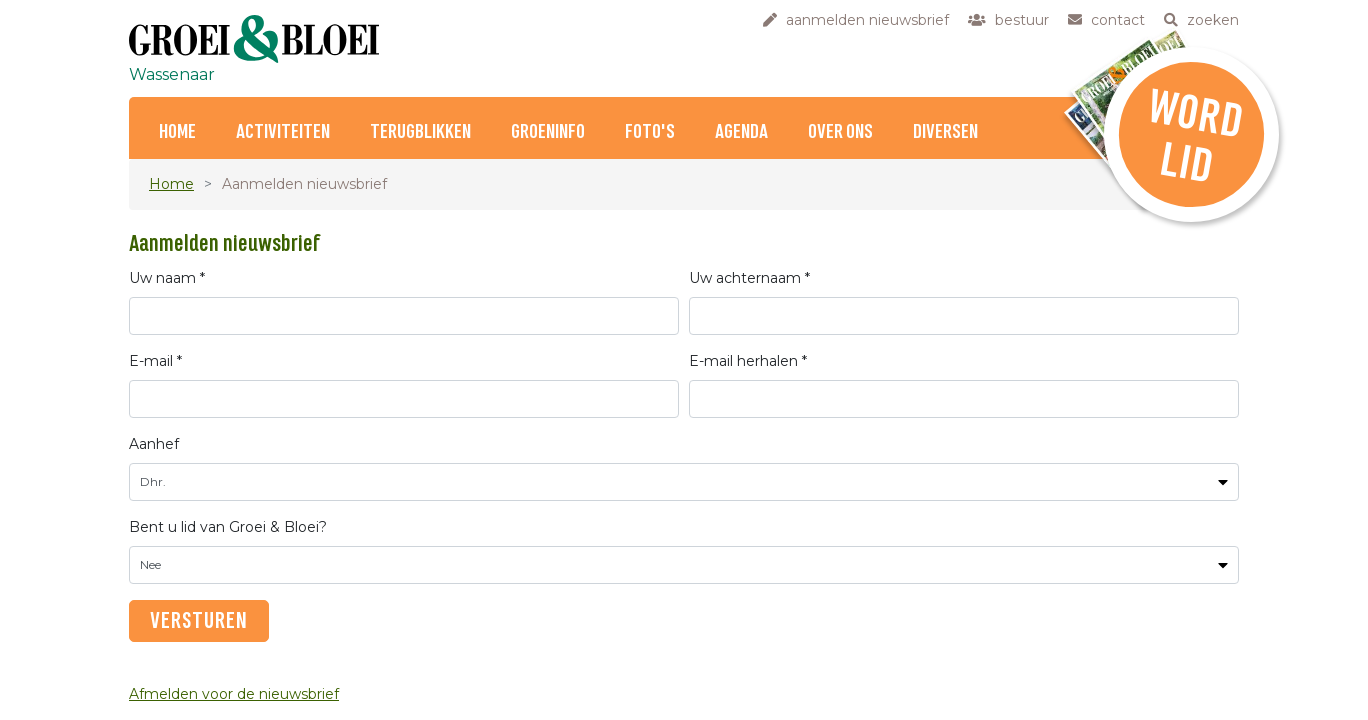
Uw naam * (167, 278)
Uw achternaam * (749, 278)
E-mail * (155, 361)
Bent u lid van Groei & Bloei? (228, 527)
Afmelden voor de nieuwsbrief (234, 694)
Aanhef (154, 444)
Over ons (840, 132)
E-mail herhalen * (748, 361)
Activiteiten (283, 132)
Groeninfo (548, 132)
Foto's (650, 132)
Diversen (945, 132)
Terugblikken (420, 132)
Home (177, 132)
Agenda (741, 132)
